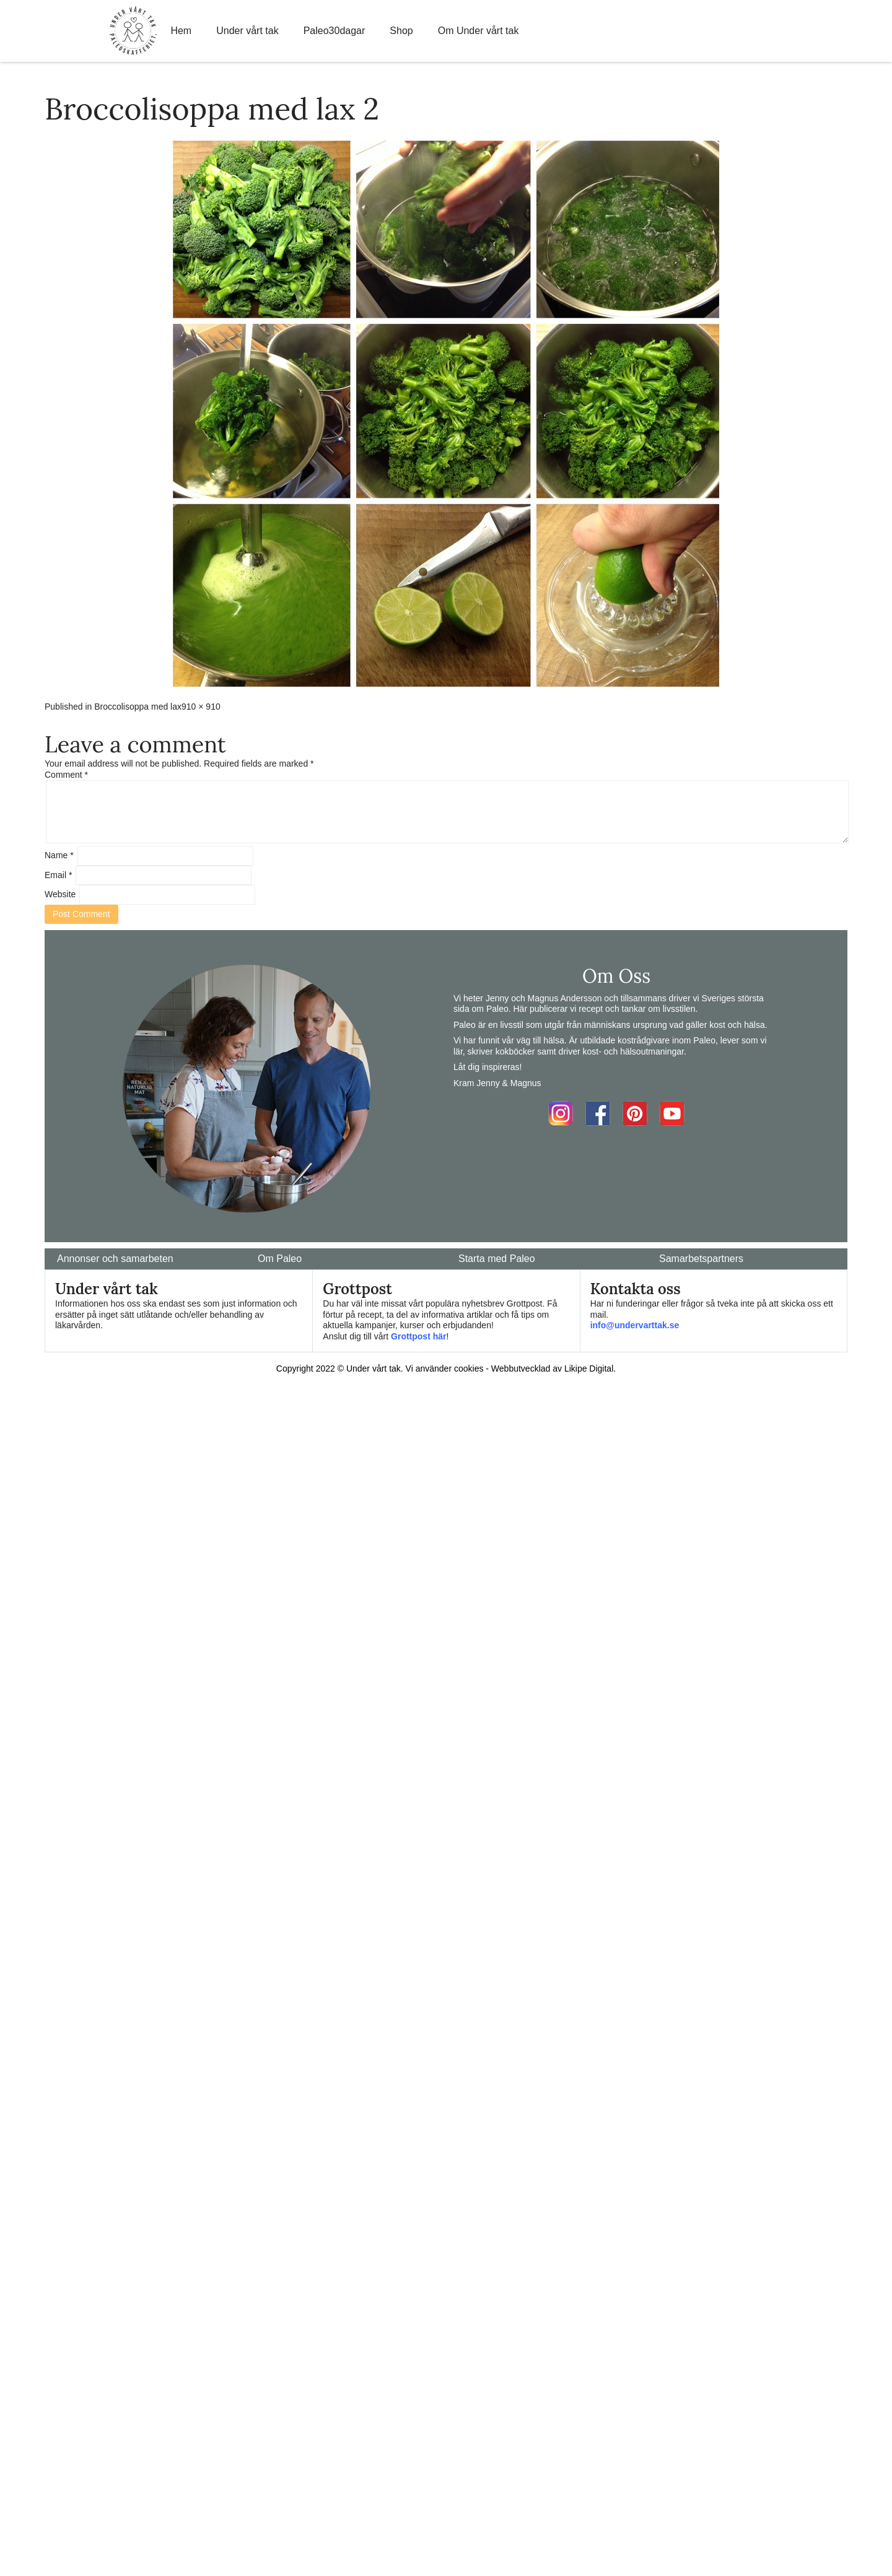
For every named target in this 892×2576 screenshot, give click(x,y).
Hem (180, 30)
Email (58, 875)
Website (60, 894)
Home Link (133, 31)
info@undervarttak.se (635, 1325)
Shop (401, 30)
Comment (66, 775)
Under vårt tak (247, 30)
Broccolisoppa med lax (137, 706)
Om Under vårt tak (478, 30)
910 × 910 (201, 706)
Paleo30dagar (334, 30)
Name (59, 855)
